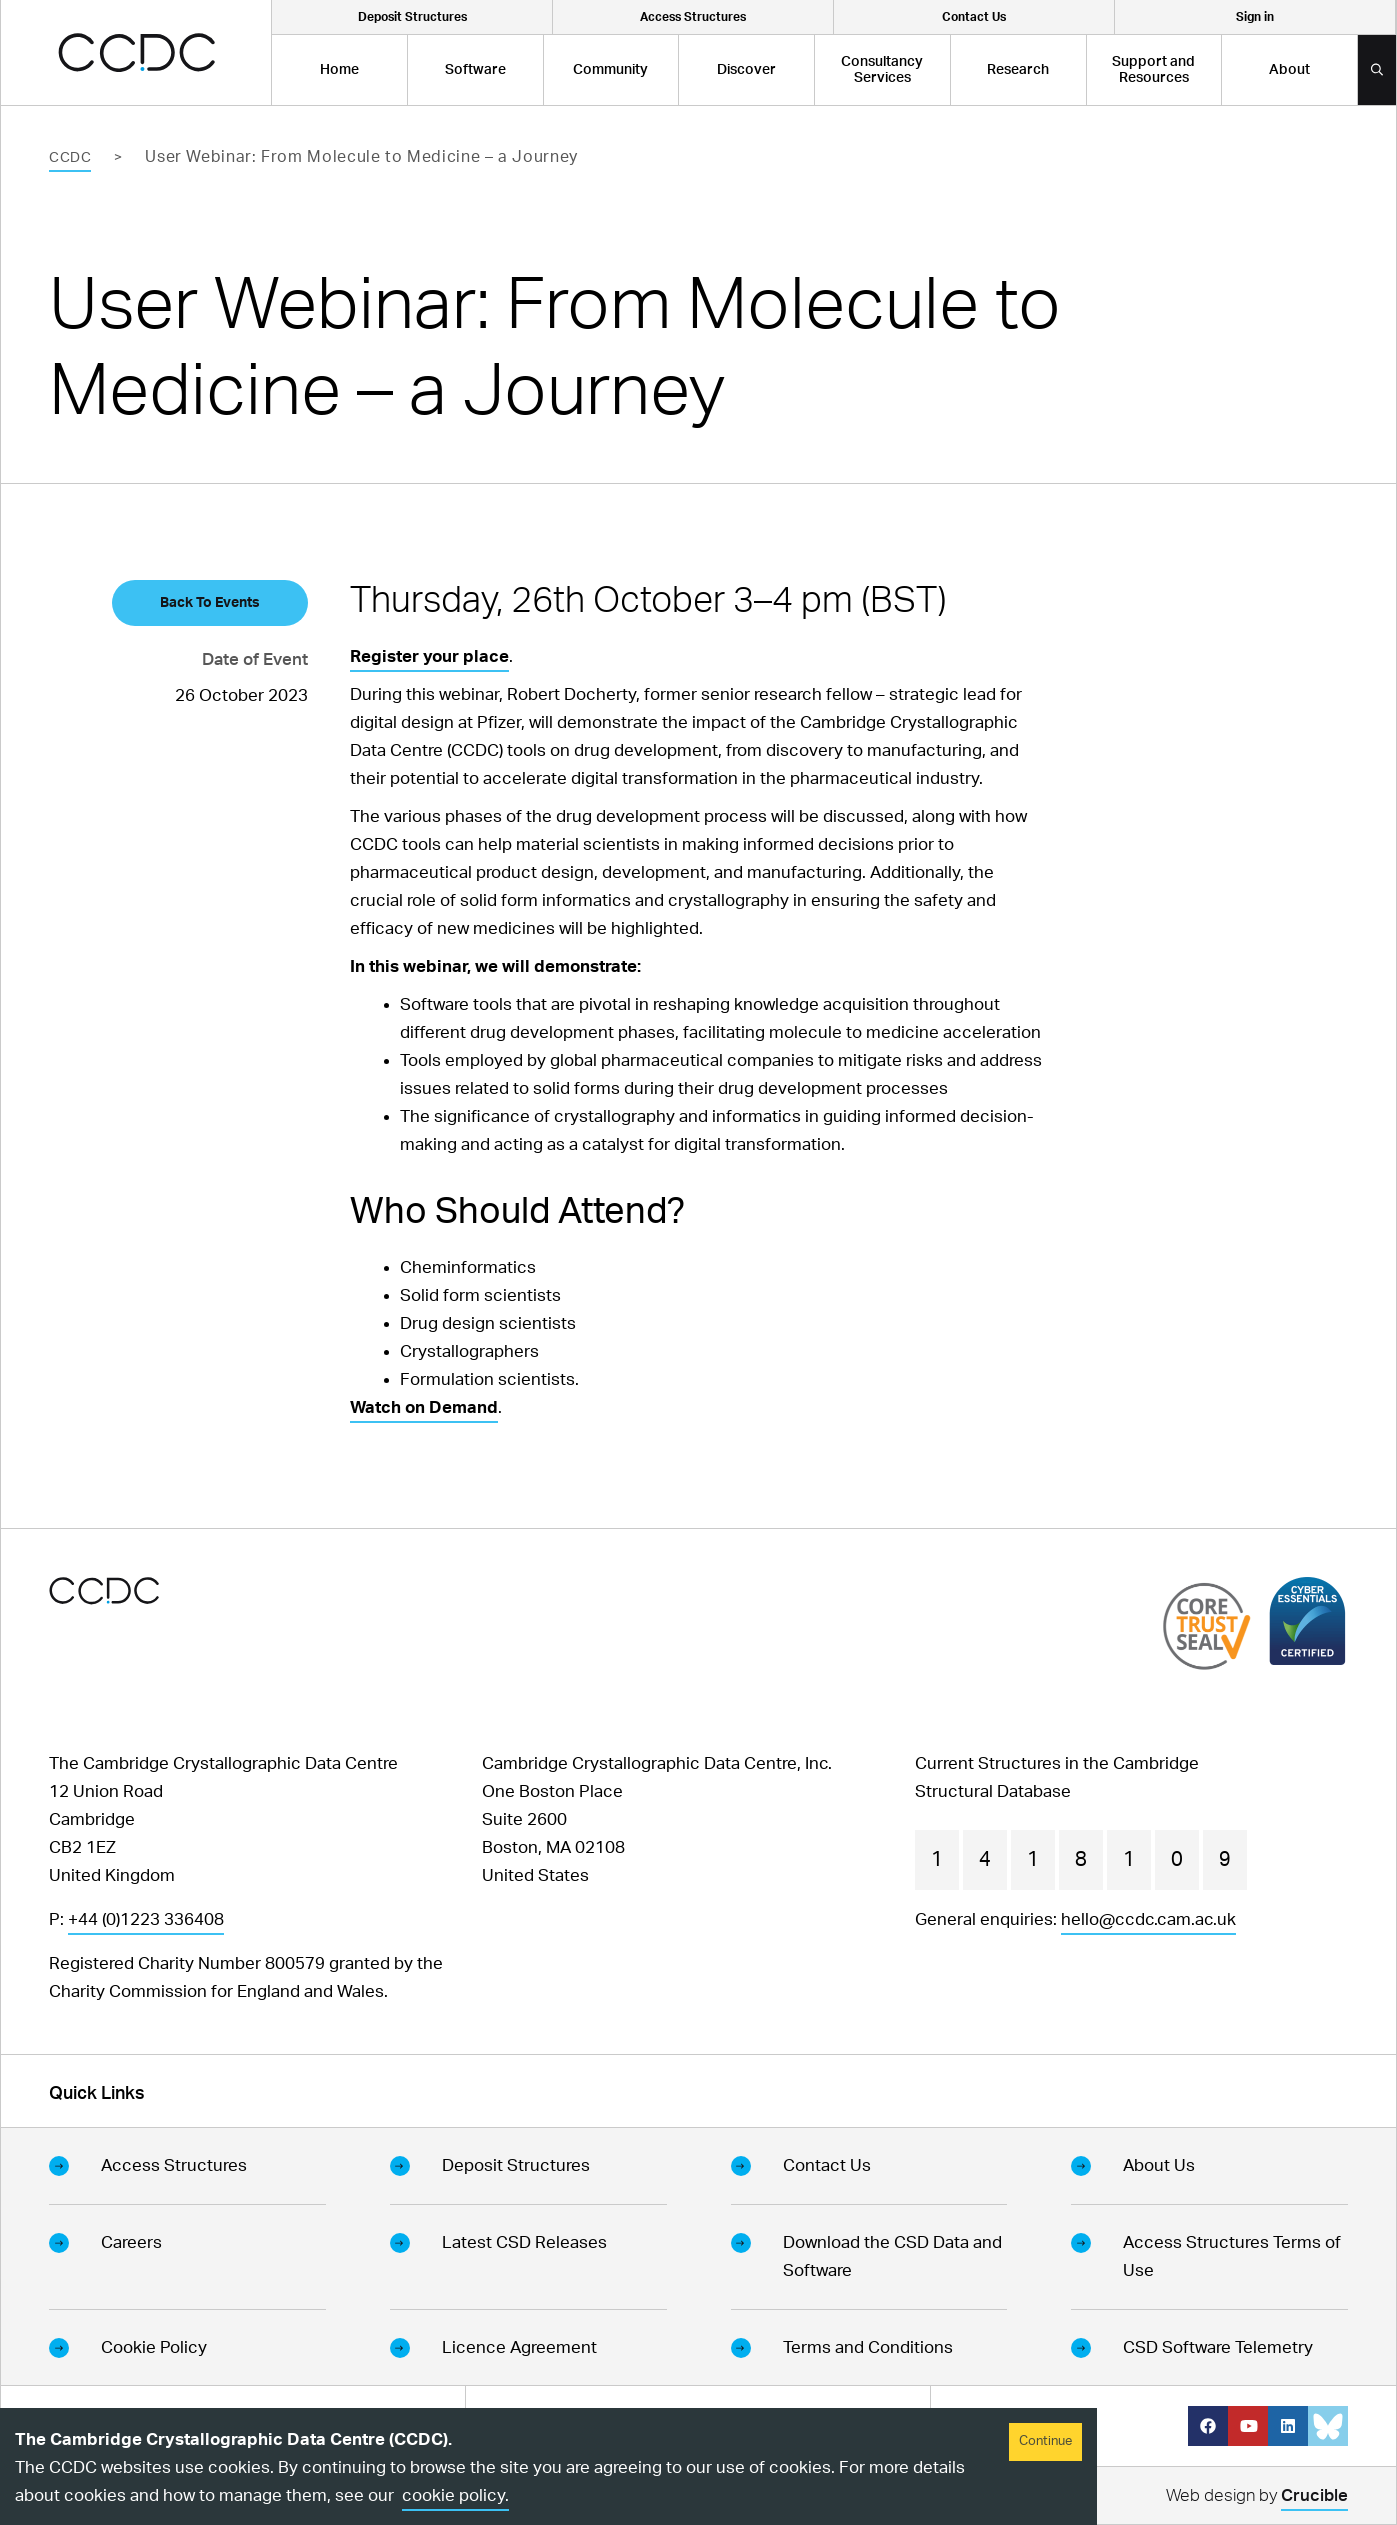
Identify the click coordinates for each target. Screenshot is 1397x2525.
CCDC (70, 158)
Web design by (1257, 2498)
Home (339, 70)
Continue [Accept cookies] (1045, 2441)
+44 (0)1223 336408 (146, 1919)
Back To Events (210, 603)
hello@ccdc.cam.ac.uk (1148, 1919)
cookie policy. (455, 2495)
